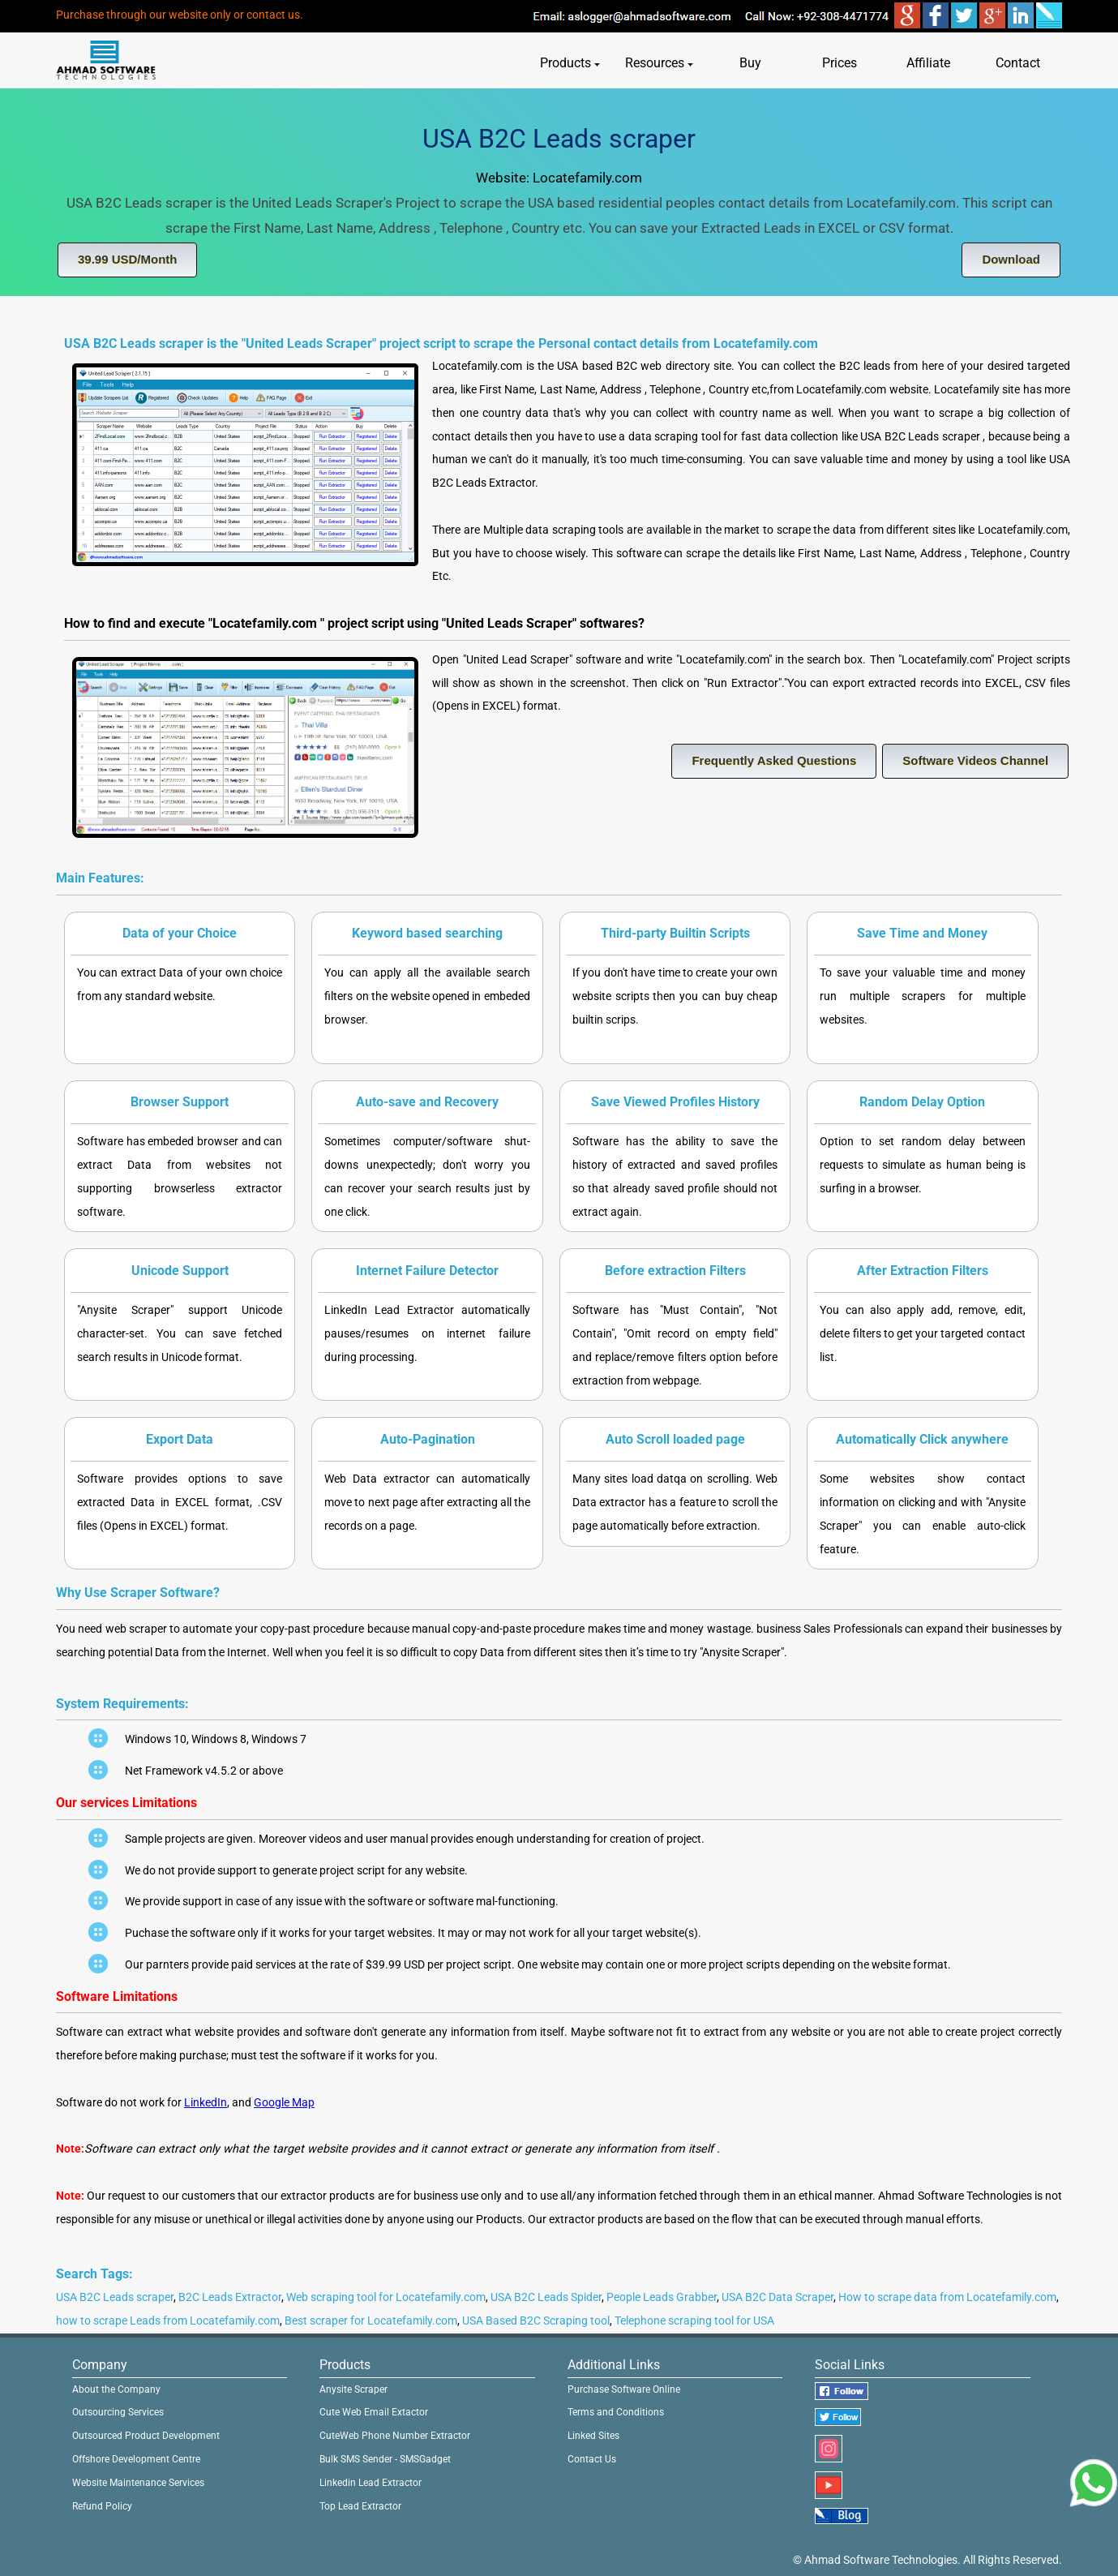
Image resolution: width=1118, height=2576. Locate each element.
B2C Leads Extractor (229, 2297)
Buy (750, 63)
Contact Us (592, 2459)
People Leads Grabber (661, 2297)
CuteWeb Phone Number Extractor (394, 2435)
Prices (839, 63)
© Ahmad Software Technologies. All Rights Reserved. (927, 2560)
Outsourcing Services (118, 2412)
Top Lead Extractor (360, 2506)
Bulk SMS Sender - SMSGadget (385, 2459)
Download (1011, 259)
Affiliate (928, 63)
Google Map (284, 2103)
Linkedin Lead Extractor (370, 2482)
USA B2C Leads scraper (114, 2297)
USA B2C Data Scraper (777, 2297)
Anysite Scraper (353, 2389)
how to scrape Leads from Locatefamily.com (168, 2321)
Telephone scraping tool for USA (694, 2321)
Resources (659, 63)
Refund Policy (102, 2506)
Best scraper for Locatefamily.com (371, 2321)
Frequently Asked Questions (774, 760)
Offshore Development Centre (136, 2459)
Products (570, 63)
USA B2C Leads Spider (546, 2297)
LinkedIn (205, 2103)
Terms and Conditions (616, 2412)
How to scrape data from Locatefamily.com (947, 2297)
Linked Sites (593, 2435)
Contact (1018, 63)
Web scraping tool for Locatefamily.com (386, 2297)
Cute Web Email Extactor (373, 2412)
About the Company (116, 2389)
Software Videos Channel (975, 760)
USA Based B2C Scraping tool (536, 2321)
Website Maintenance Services (138, 2482)
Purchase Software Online (624, 2389)
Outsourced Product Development (146, 2435)
